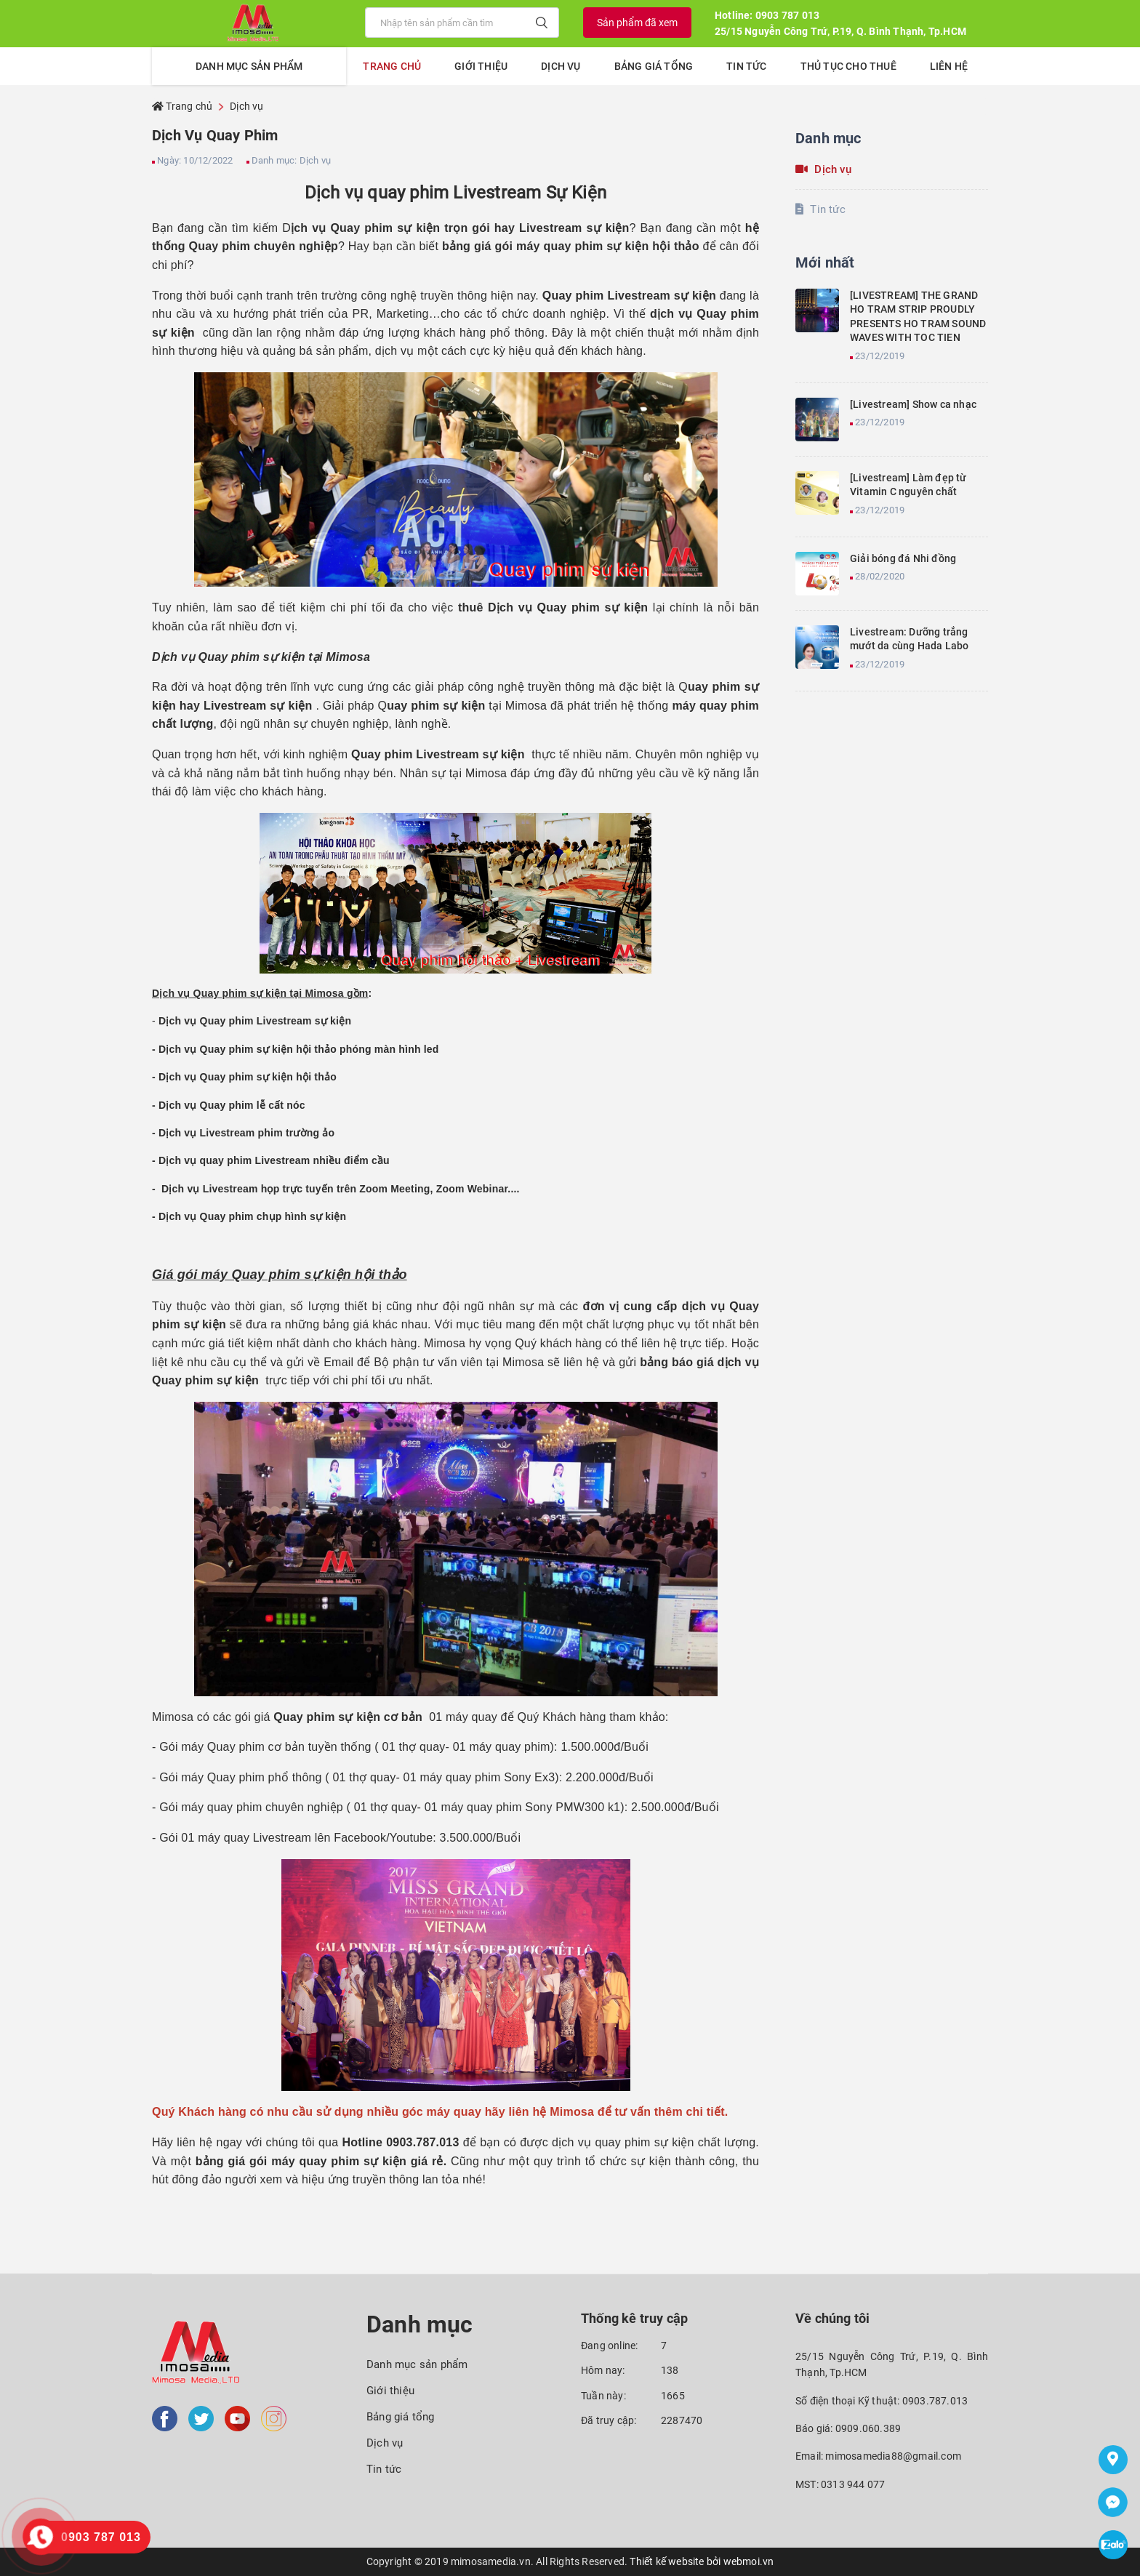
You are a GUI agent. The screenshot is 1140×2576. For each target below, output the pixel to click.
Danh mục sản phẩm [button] (249, 66)
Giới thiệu (480, 66)
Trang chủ (392, 66)
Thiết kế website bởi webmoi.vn (702, 2561)
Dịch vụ (560, 66)
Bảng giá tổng (654, 66)
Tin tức (746, 66)
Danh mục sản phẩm (416, 2364)
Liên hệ (949, 66)
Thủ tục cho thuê (848, 66)
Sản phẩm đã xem (637, 22)
